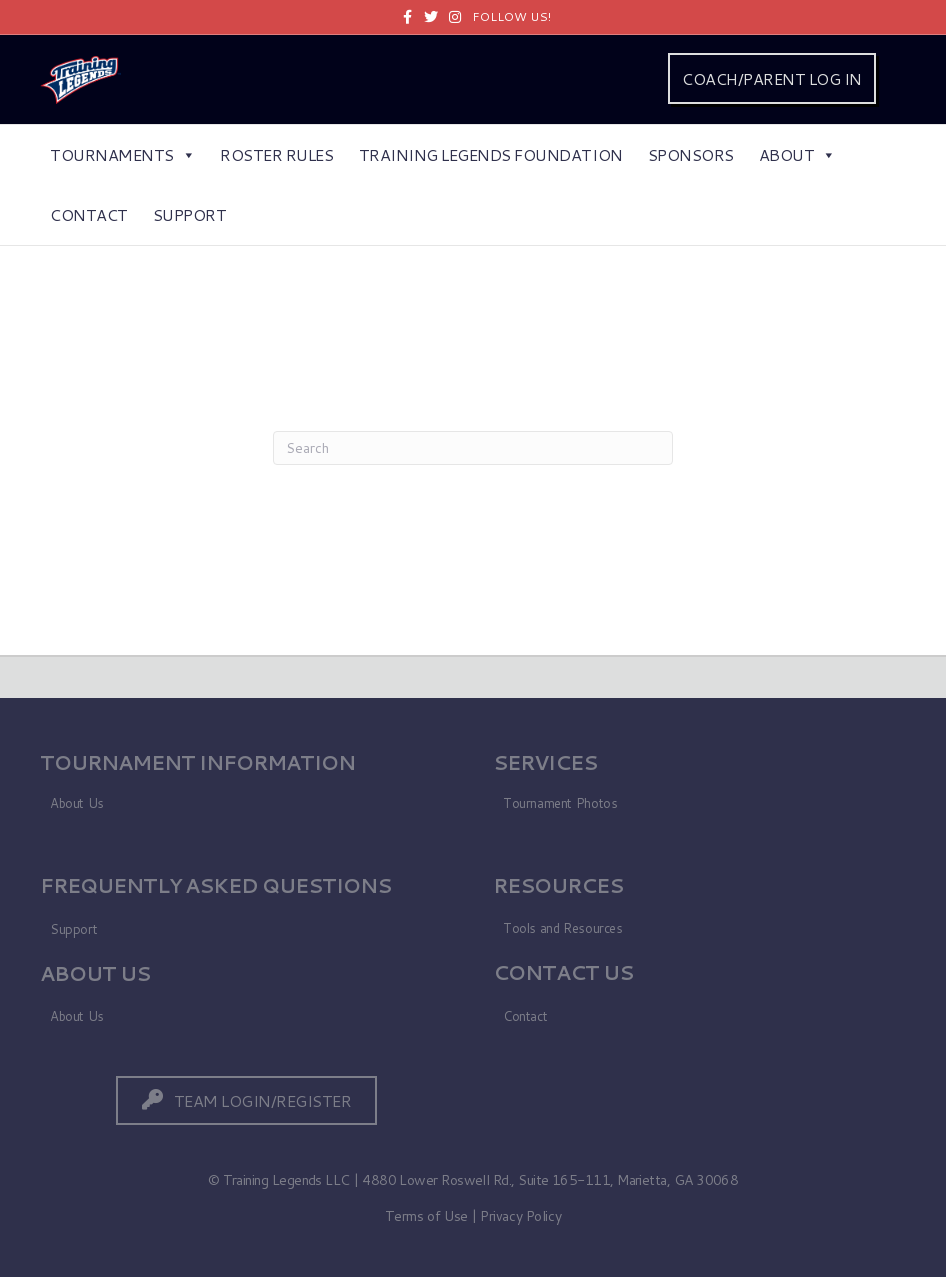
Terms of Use (426, 1216)
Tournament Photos (560, 803)
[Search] (473, 448)
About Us (77, 803)
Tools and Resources (563, 928)
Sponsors (691, 154)
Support (190, 214)
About (797, 154)
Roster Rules (276, 154)
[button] (247, 1100)
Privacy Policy (520, 1216)
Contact (89, 214)
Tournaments (122, 154)
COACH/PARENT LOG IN (772, 78)
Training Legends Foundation (491, 154)
